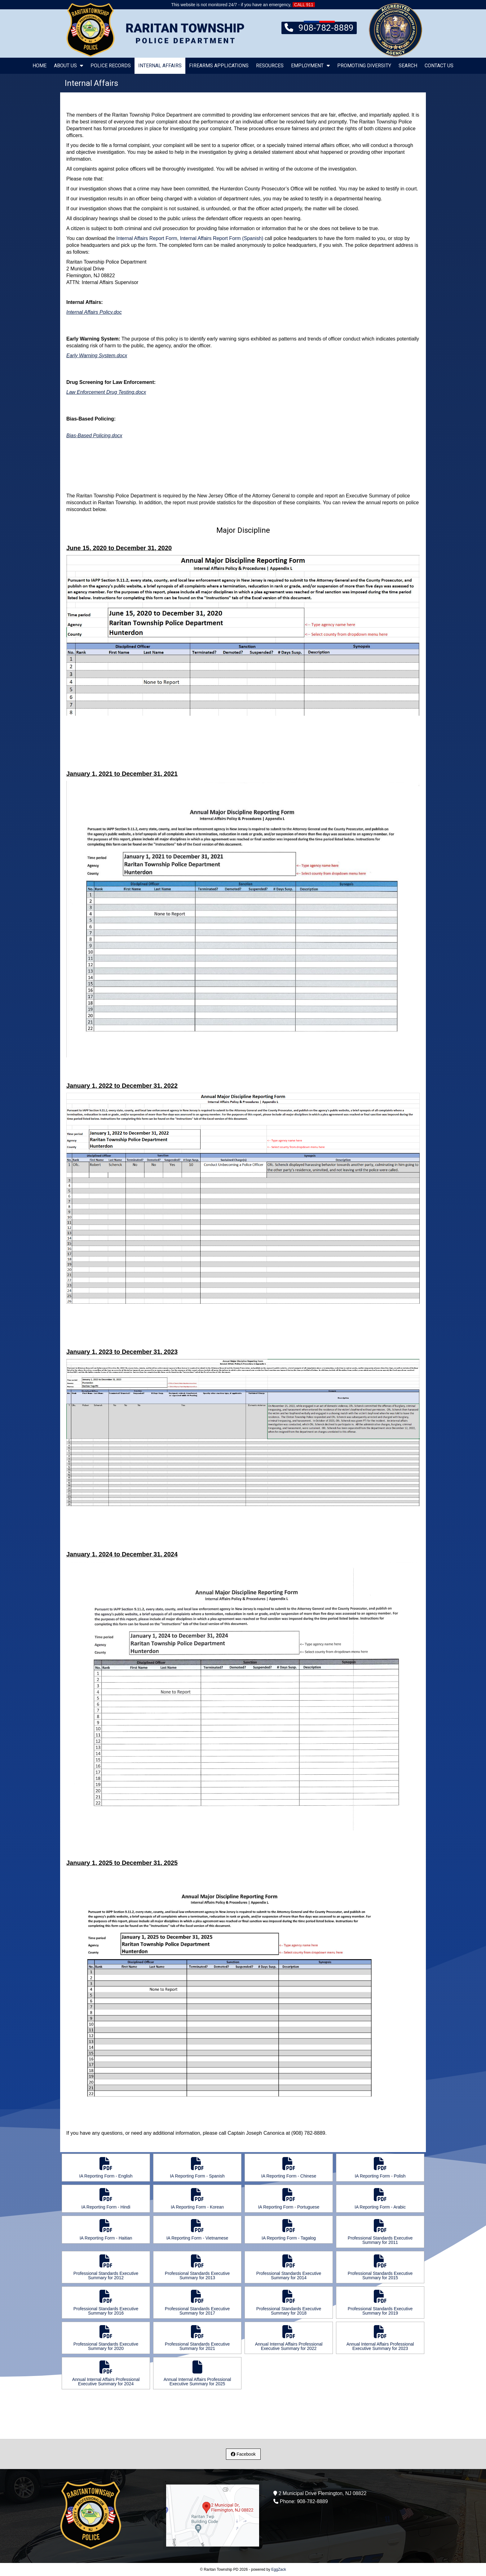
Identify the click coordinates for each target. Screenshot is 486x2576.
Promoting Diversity (364, 66)
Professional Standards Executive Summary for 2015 (380, 2267)
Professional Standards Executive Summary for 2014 (288, 2267)
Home (39, 66)
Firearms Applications (219, 66)
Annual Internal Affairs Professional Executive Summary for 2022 (288, 2338)
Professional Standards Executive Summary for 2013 (197, 2267)
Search (408, 66)
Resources (270, 66)
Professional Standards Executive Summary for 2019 (380, 2303)
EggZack (278, 2569)
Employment (310, 66)
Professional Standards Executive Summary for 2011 (380, 2232)
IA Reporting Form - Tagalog (288, 2229)
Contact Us (439, 66)
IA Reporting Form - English (106, 2167)
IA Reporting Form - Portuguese (288, 2198)
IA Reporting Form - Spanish (197, 2167)
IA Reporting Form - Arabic (380, 2198)
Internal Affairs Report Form (146, 238)
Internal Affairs (160, 66)
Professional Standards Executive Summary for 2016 (106, 2303)
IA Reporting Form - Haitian (106, 2229)
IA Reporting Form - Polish (380, 2167)
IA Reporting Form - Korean (197, 2198)
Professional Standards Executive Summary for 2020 (106, 2338)
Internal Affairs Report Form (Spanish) (221, 238)
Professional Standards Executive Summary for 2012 (106, 2267)
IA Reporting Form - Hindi (106, 2198)
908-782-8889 (319, 27)
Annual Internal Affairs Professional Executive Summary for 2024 (106, 2373)
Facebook (243, 2454)
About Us (68, 66)
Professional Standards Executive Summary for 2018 (288, 2303)
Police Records (111, 66)
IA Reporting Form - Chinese (288, 2167)
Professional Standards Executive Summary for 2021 (197, 2338)
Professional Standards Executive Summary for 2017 (197, 2303)
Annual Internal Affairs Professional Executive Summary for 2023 (380, 2338)
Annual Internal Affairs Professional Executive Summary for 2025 (197, 2373)
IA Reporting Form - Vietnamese (197, 2229)
